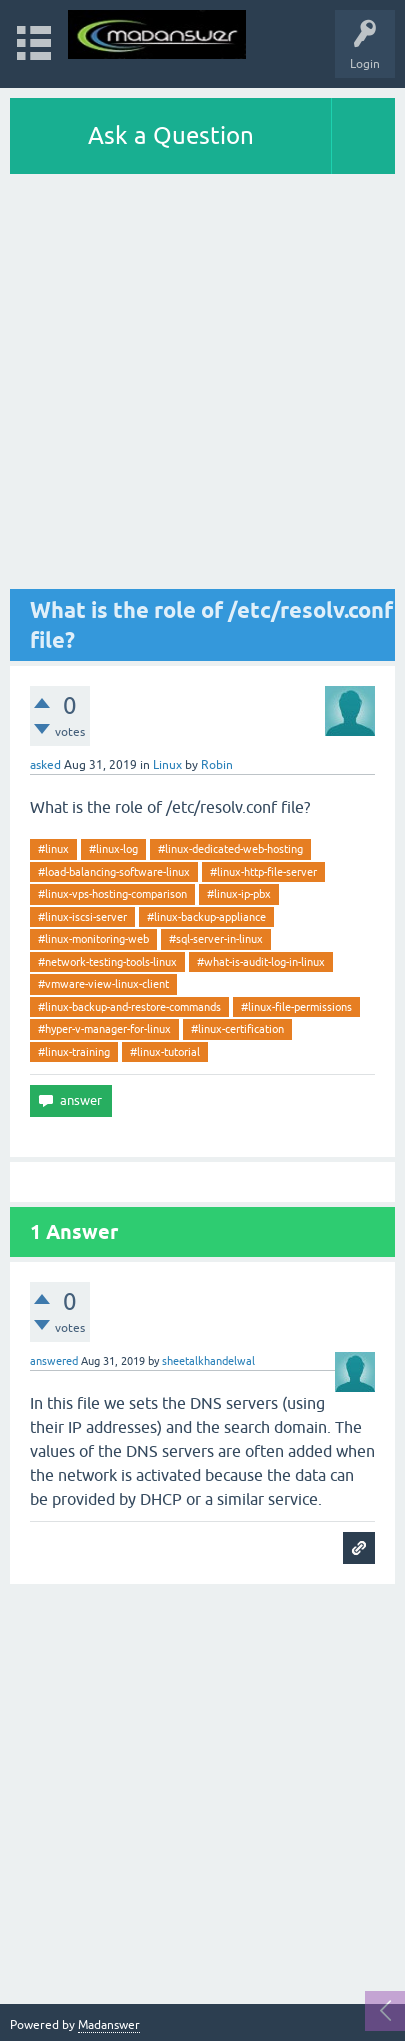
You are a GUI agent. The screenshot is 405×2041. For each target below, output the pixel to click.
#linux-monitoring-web (93, 939)
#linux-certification (237, 1029)
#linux (53, 849)
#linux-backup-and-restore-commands (129, 1007)
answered (54, 1361)
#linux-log (113, 849)
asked (45, 765)
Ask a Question (171, 135)
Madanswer (109, 2025)
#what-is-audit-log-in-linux (261, 962)
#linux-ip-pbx (239, 894)
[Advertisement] (202, 386)
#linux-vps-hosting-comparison (112, 894)
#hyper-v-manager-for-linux (104, 1029)
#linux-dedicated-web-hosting (230, 849)
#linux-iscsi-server (82, 917)
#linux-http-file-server (263, 872)
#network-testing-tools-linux (107, 962)
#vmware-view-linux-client (103, 984)
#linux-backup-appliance (206, 917)
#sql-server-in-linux (216, 939)
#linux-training (74, 1052)
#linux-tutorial (165, 1052)
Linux (167, 765)
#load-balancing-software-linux (114, 872)
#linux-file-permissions (296, 1007)
